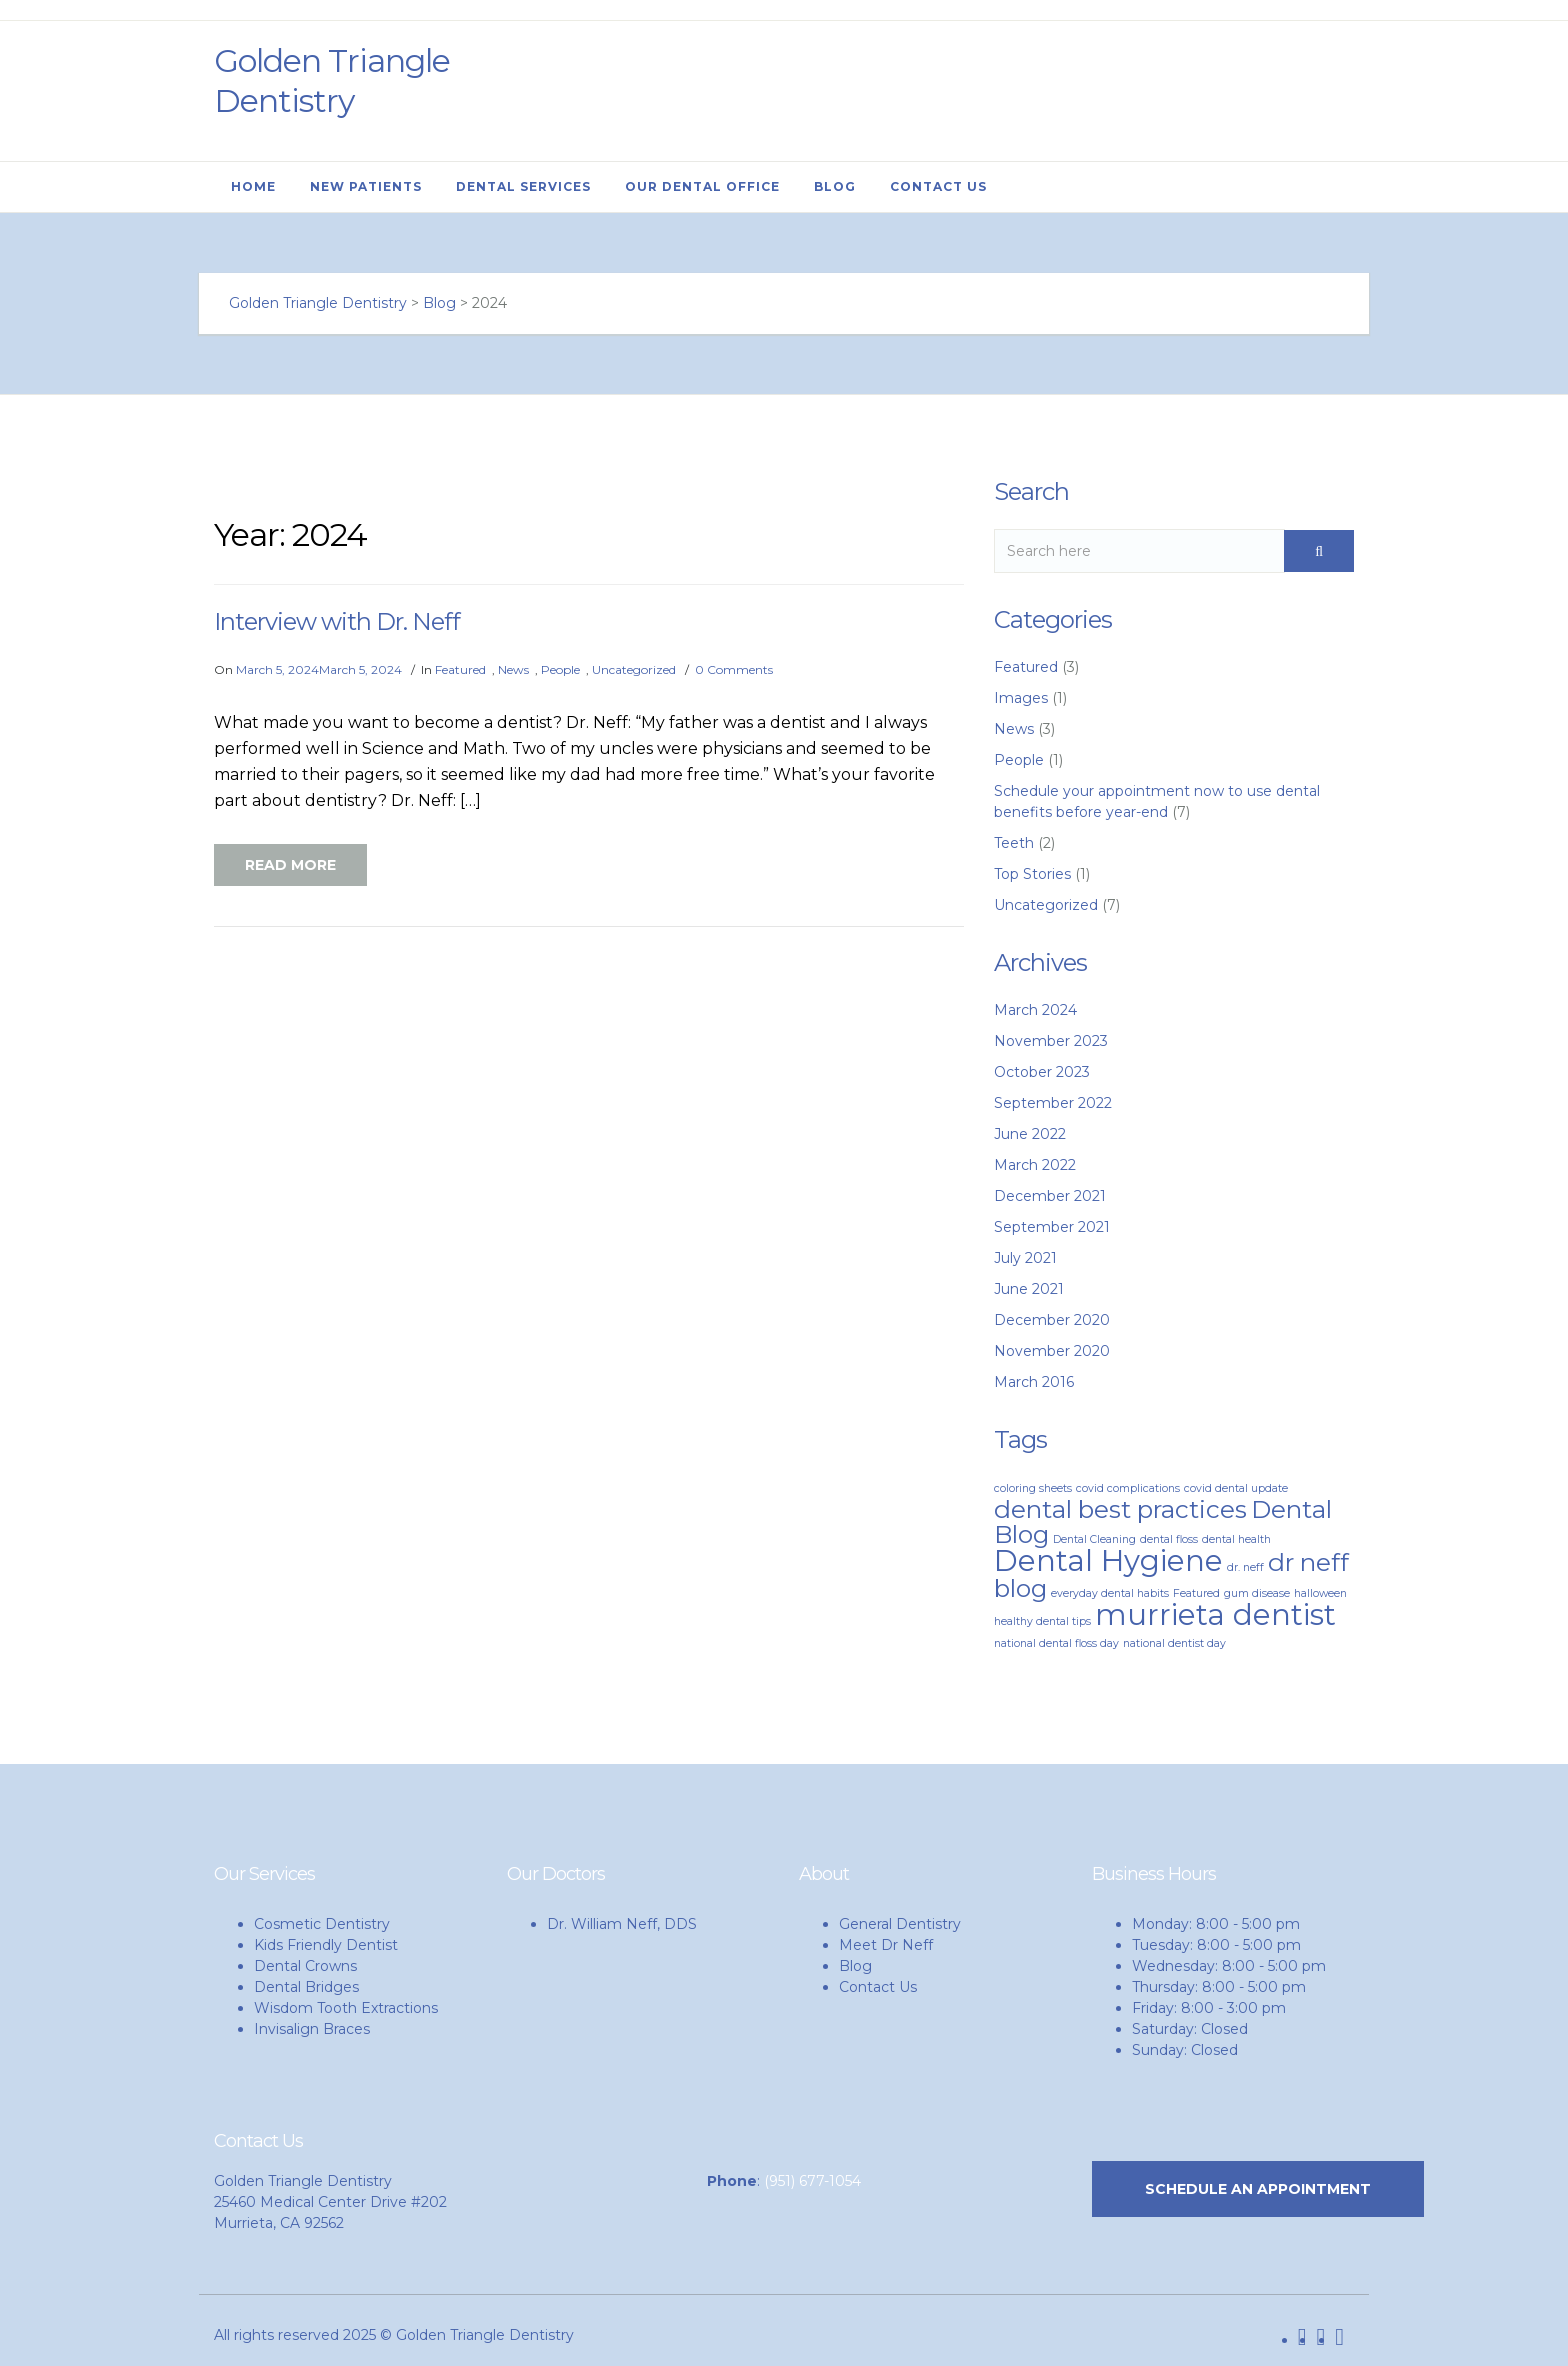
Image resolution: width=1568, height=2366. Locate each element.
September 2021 (1052, 1227)
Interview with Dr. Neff (337, 621)
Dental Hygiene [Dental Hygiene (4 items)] (1108, 1560)
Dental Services (523, 186)
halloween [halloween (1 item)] (1320, 1593)
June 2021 (1029, 1289)
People (560, 669)
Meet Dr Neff (886, 1945)
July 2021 (1025, 1258)
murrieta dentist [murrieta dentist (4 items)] (1215, 1614)
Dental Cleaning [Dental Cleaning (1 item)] (1094, 1539)
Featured (460, 669)
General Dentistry (900, 1924)
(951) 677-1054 (812, 2181)
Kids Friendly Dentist (326, 1945)
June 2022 (1030, 1134)
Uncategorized (634, 669)
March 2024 (1035, 1010)
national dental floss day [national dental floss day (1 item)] (1056, 1643)
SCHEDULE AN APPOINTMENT (1258, 2189)
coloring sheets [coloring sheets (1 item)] (1033, 1488)
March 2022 (1035, 1165)
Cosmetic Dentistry (322, 1924)
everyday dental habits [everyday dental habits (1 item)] (1110, 1593)
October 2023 (1042, 1072)
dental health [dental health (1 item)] (1236, 1539)
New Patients (366, 186)
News (513, 669)
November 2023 (1051, 1041)
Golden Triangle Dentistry (332, 80)
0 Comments (734, 669)
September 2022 (1053, 1103)
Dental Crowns (305, 1966)
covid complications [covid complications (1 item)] (1128, 1488)
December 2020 (1052, 1320)
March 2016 (1034, 1382)
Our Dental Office (702, 186)
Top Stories (1032, 874)
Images (1021, 698)
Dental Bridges (306, 1987)
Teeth (1014, 843)
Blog (835, 186)
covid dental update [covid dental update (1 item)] (1236, 1488)
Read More (290, 865)
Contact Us (938, 186)
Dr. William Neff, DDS (622, 1924)
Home (253, 186)
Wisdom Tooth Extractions (346, 2008)
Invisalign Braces (312, 2029)
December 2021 (1050, 1196)
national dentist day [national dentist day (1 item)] (1174, 1643)
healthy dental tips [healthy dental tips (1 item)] (1042, 1621)
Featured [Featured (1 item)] (1196, 1593)
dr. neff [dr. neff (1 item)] (1245, 1567)
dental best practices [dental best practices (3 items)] (1120, 1509)
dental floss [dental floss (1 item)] (1169, 1539)
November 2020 (1052, 1351)
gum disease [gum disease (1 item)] (1257, 1593)
